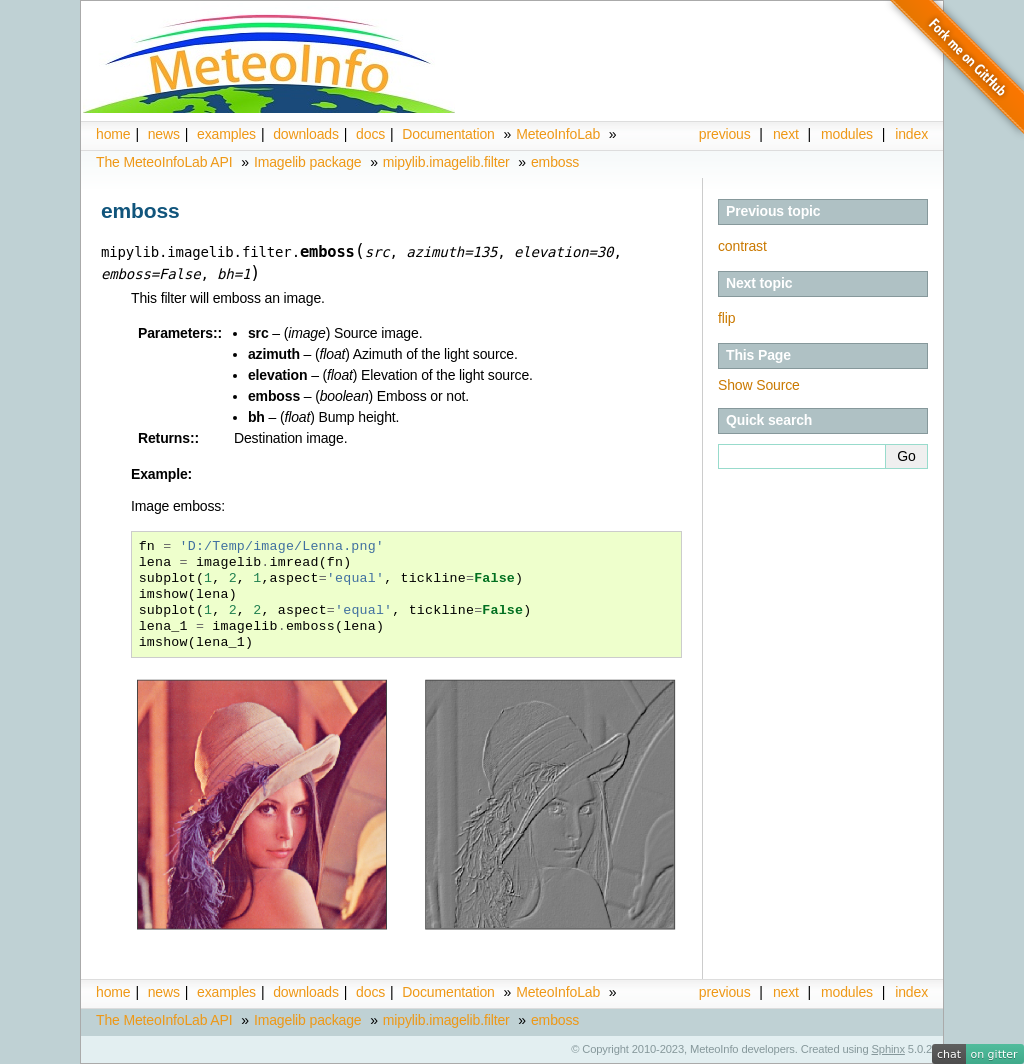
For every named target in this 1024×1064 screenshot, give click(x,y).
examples (226, 134)
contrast (742, 246)
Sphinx (888, 1049)
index (911, 992)
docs (370, 134)
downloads (306, 134)
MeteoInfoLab (558, 134)
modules (847, 134)
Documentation (448, 134)
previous (725, 134)
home (113, 134)
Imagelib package (308, 162)
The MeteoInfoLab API (164, 162)
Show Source (759, 385)
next (786, 134)
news (164, 134)
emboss (555, 162)
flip (726, 318)
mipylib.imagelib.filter (446, 162)
